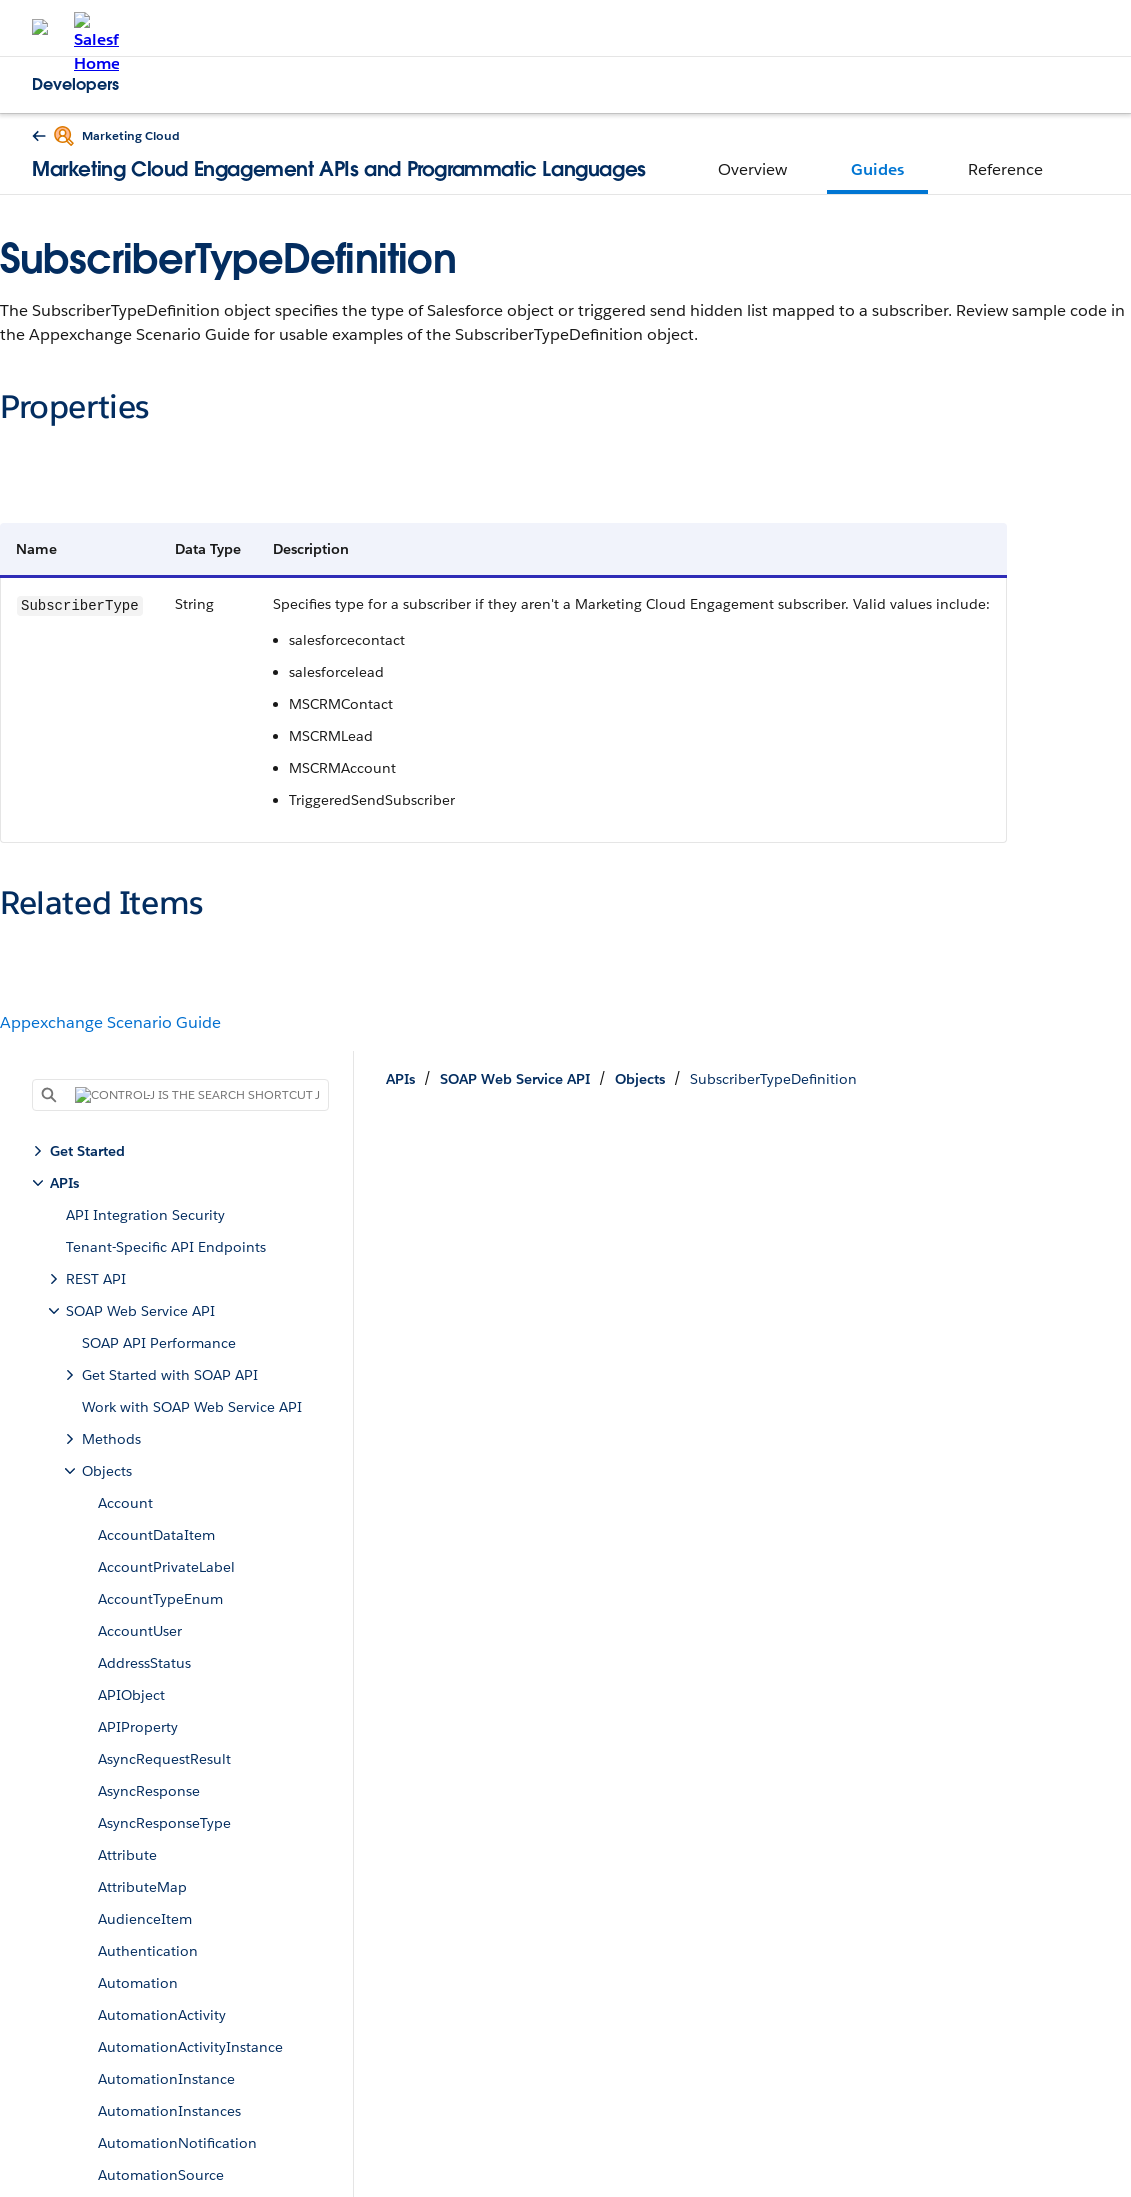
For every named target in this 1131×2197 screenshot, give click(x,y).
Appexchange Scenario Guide (110, 1022)
